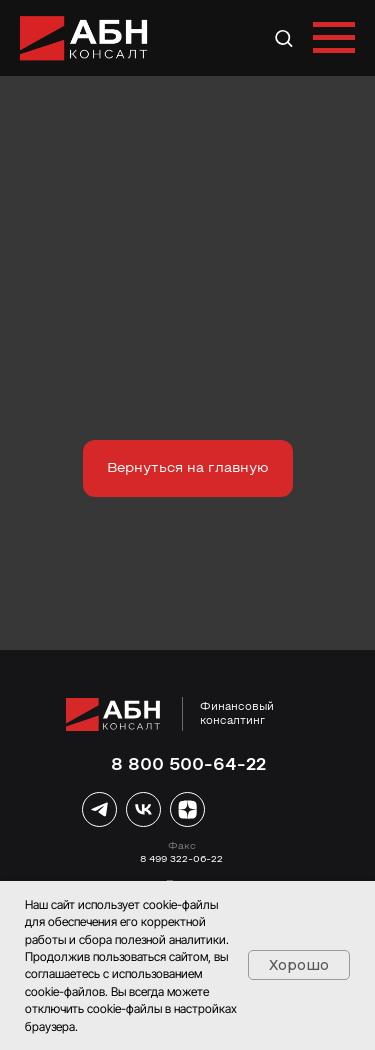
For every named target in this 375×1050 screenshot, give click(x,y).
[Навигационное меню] (334, 38)
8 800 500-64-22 (188, 765)
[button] (283, 37)
